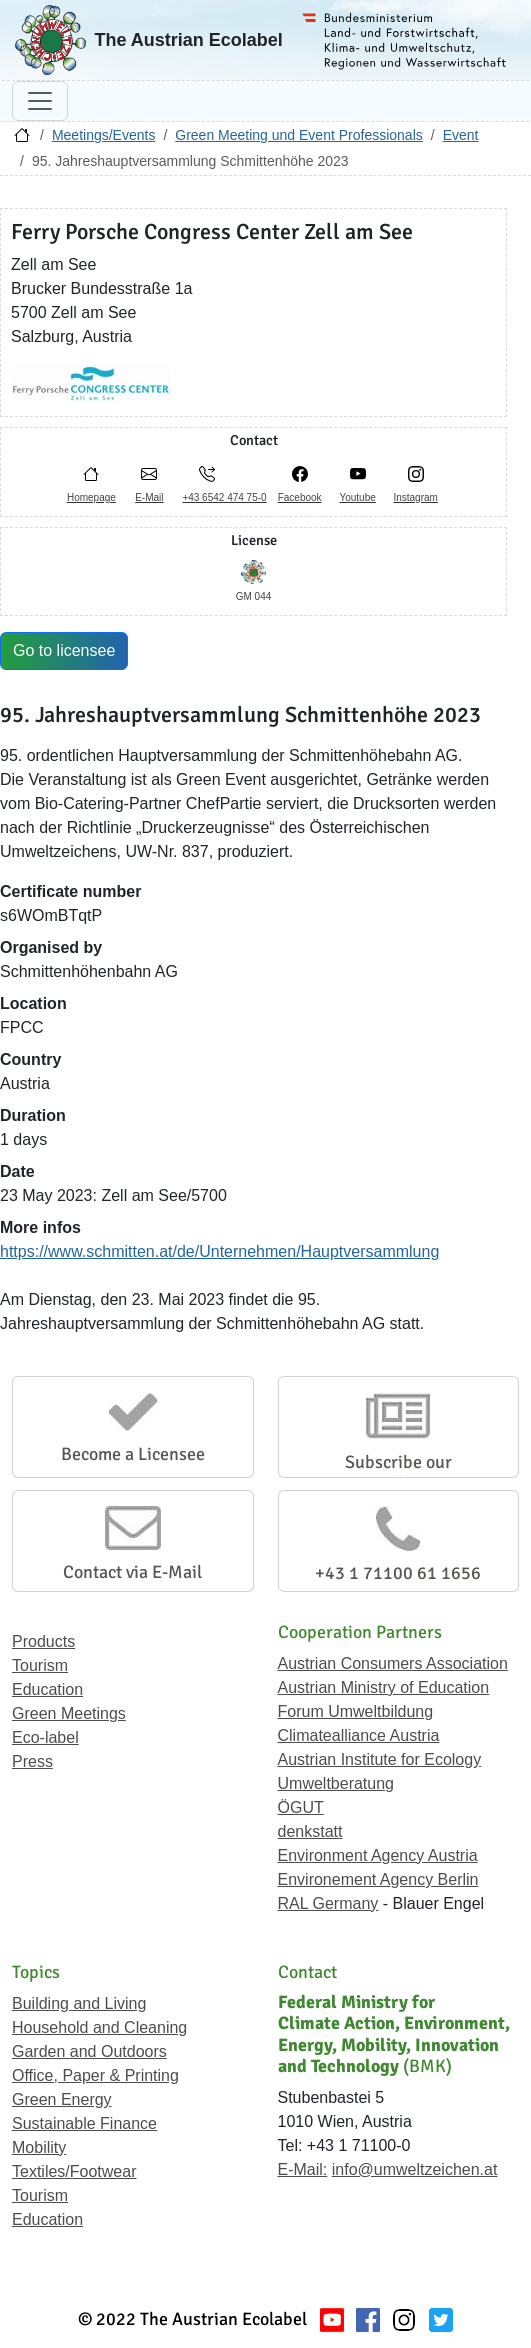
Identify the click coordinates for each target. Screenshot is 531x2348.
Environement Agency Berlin (378, 1879)
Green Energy (62, 2099)
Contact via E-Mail (132, 1572)
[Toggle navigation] (40, 101)
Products (43, 1641)
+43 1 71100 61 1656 (398, 1573)
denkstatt (310, 1831)
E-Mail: (303, 2169)
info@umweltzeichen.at (415, 2169)
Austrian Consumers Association (393, 1663)
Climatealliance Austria (359, 1735)
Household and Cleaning (99, 2027)
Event (461, 135)
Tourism (40, 1665)
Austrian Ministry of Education (384, 1687)
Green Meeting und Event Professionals (298, 135)
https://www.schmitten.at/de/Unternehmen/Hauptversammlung (219, 1251)
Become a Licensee (133, 1454)
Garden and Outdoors (89, 2051)
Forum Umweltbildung (356, 1711)
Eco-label (45, 1737)
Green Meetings (69, 1713)
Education (47, 1689)
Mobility (39, 2147)
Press (32, 1761)
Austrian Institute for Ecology (380, 1759)
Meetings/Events (104, 135)
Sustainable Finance (84, 2123)
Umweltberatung (336, 1783)
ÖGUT (301, 1807)
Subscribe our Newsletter (398, 1473)
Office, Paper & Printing (95, 2075)
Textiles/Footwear (74, 2171)
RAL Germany (328, 1903)
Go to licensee (64, 650)
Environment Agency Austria (378, 1855)
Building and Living (79, 2003)
